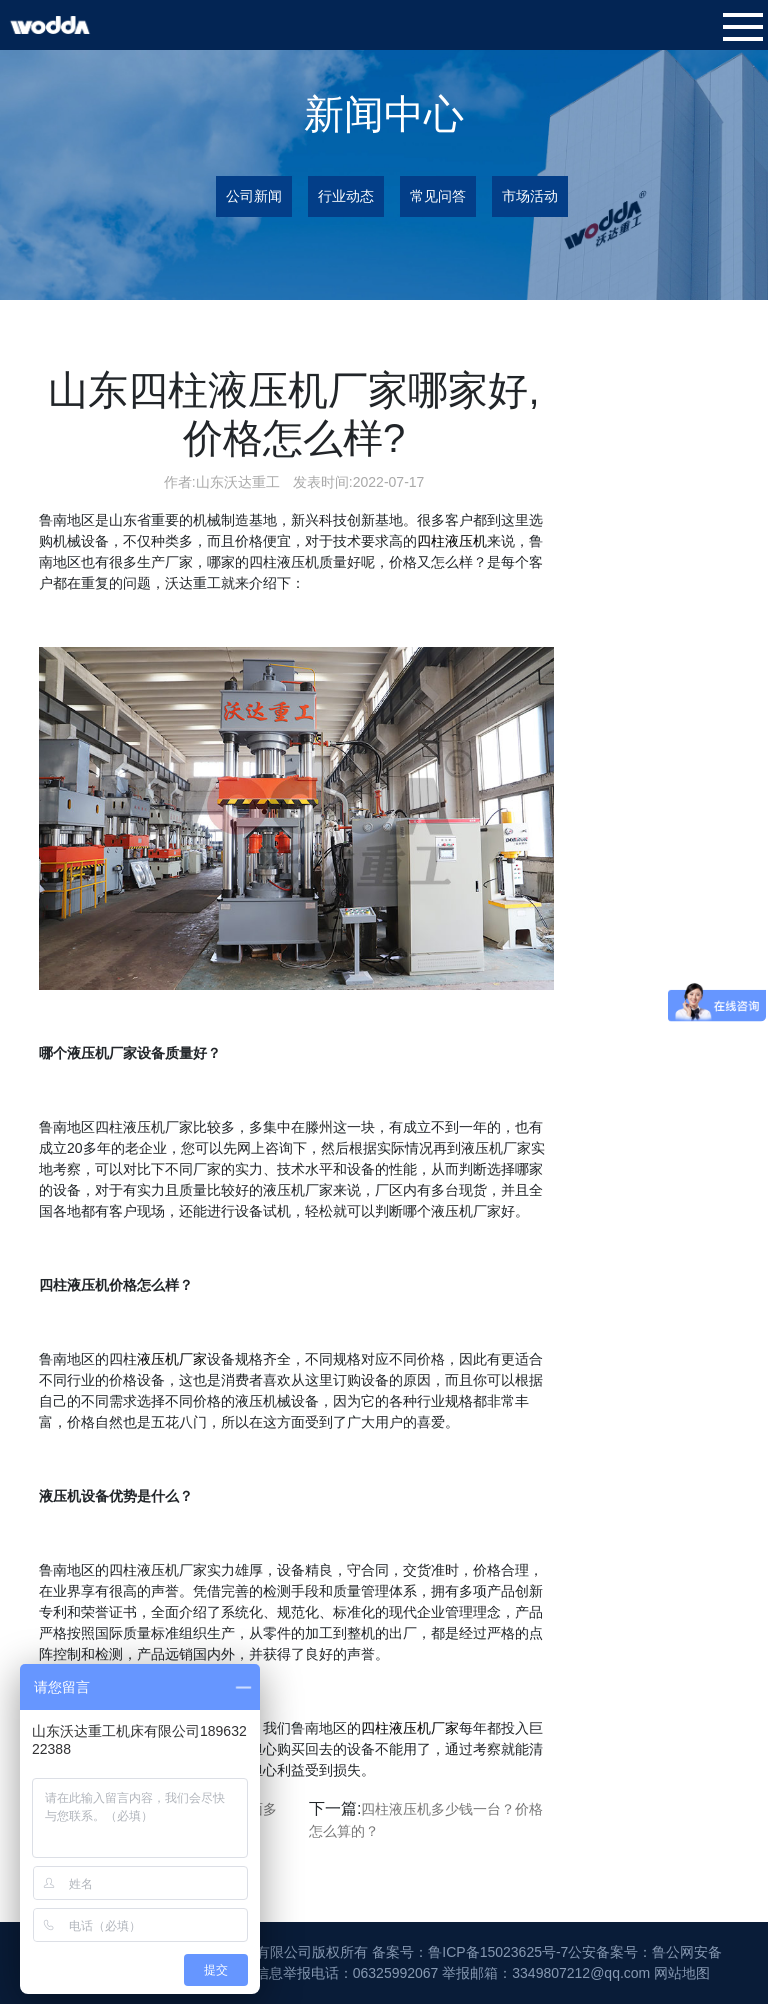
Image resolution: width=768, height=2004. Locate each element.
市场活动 (530, 196)
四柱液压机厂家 (410, 1728)
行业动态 (346, 196)
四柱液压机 (452, 541)
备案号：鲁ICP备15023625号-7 (470, 1952)
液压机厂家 (172, 1359)
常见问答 (438, 196)
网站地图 (682, 1973)
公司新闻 (254, 196)
